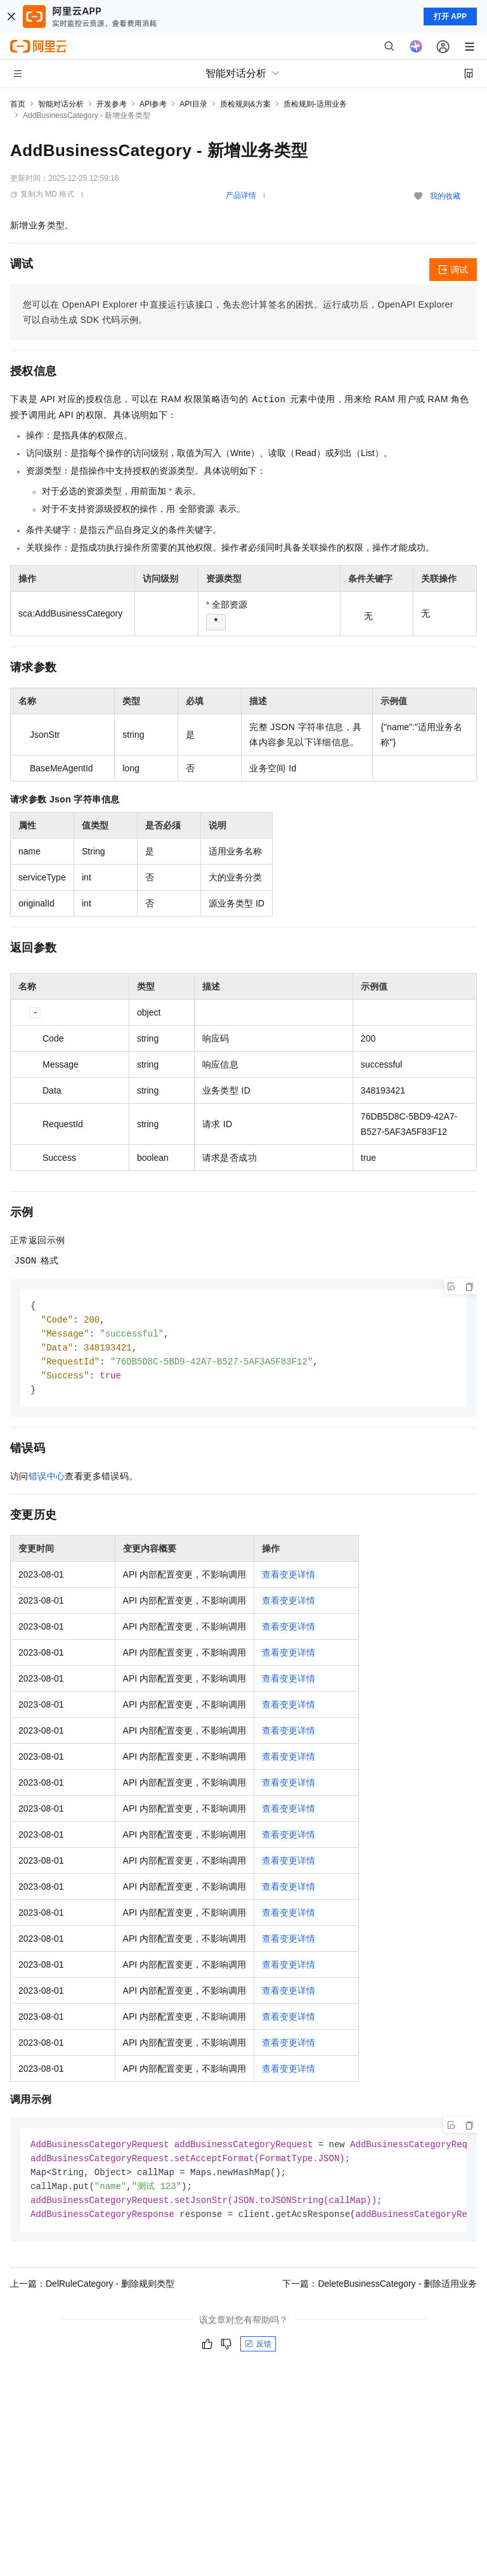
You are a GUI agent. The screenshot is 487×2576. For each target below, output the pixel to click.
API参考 (153, 104)
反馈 (258, 2352)
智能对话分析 (61, 104)
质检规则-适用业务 (315, 104)
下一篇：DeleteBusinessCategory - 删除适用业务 (379, 2292)
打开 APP (450, 16)
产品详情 (241, 195)
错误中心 (47, 1480)
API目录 (193, 104)
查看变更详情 (288, 1579)
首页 (17, 104)
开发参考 (111, 104)
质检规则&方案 (245, 104)
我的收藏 (445, 196)
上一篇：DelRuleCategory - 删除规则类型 (92, 2292)
